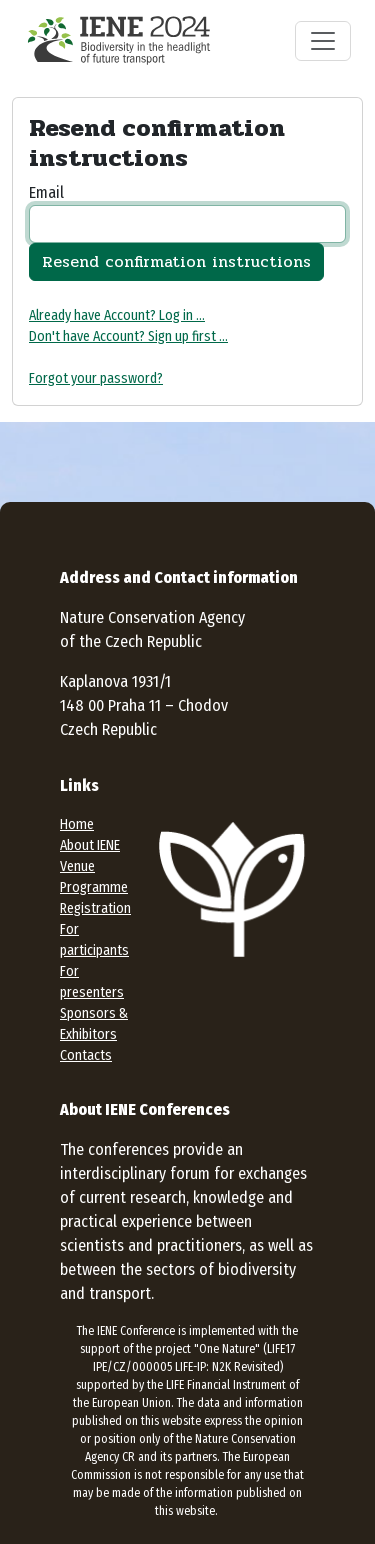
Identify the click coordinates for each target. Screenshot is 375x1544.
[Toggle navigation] (323, 41)
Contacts (86, 1055)
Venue (77, 866)
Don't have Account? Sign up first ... (128, 336)
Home (77, 824)
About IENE (90, 845)
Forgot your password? (96, 378)
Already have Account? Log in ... (117, 315)
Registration (95, 908)
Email (46, 192)
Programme (94, 887)
